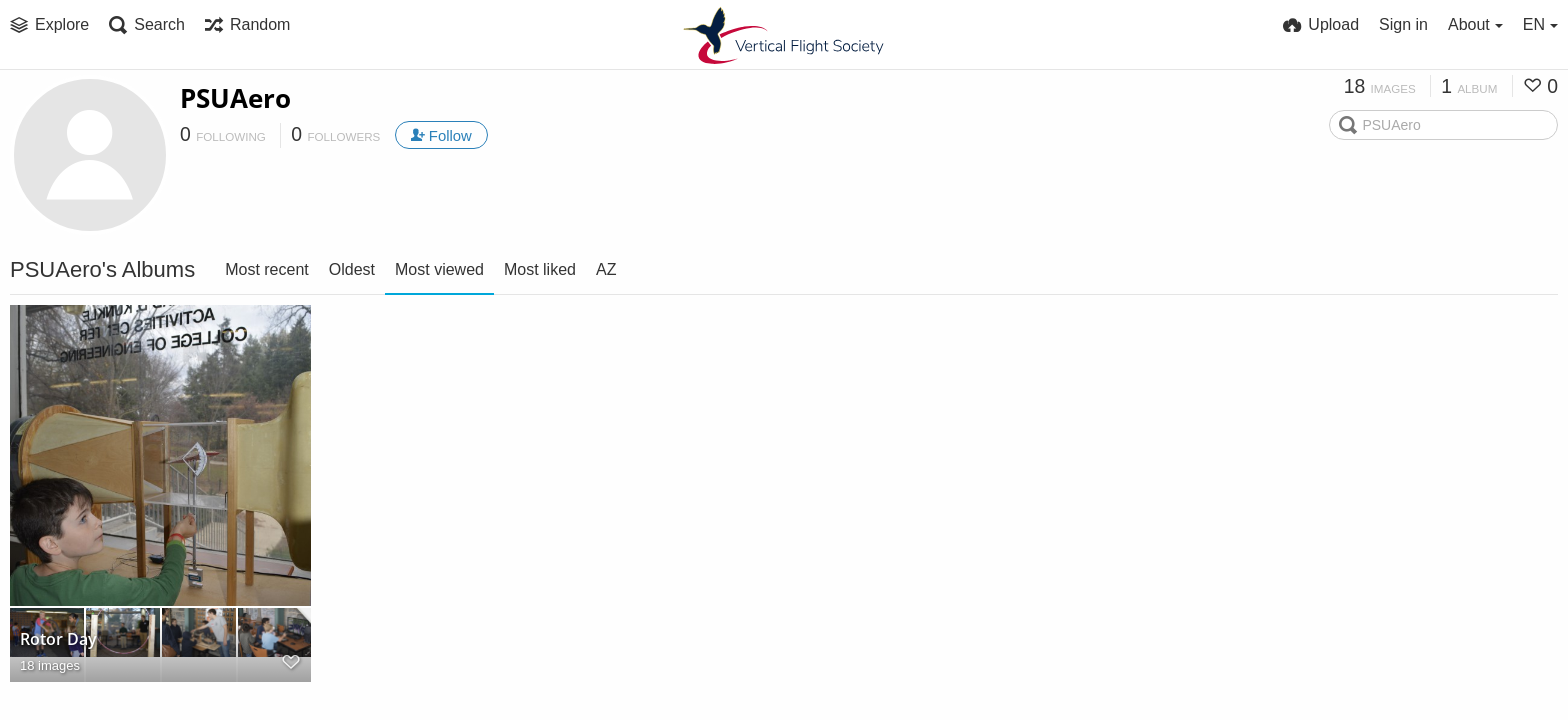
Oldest (352, 269)
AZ (606, 269)
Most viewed (439, 269)
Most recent (267, 269)
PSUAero (235, 98)
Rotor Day (58, 639)
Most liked (540, 269)
